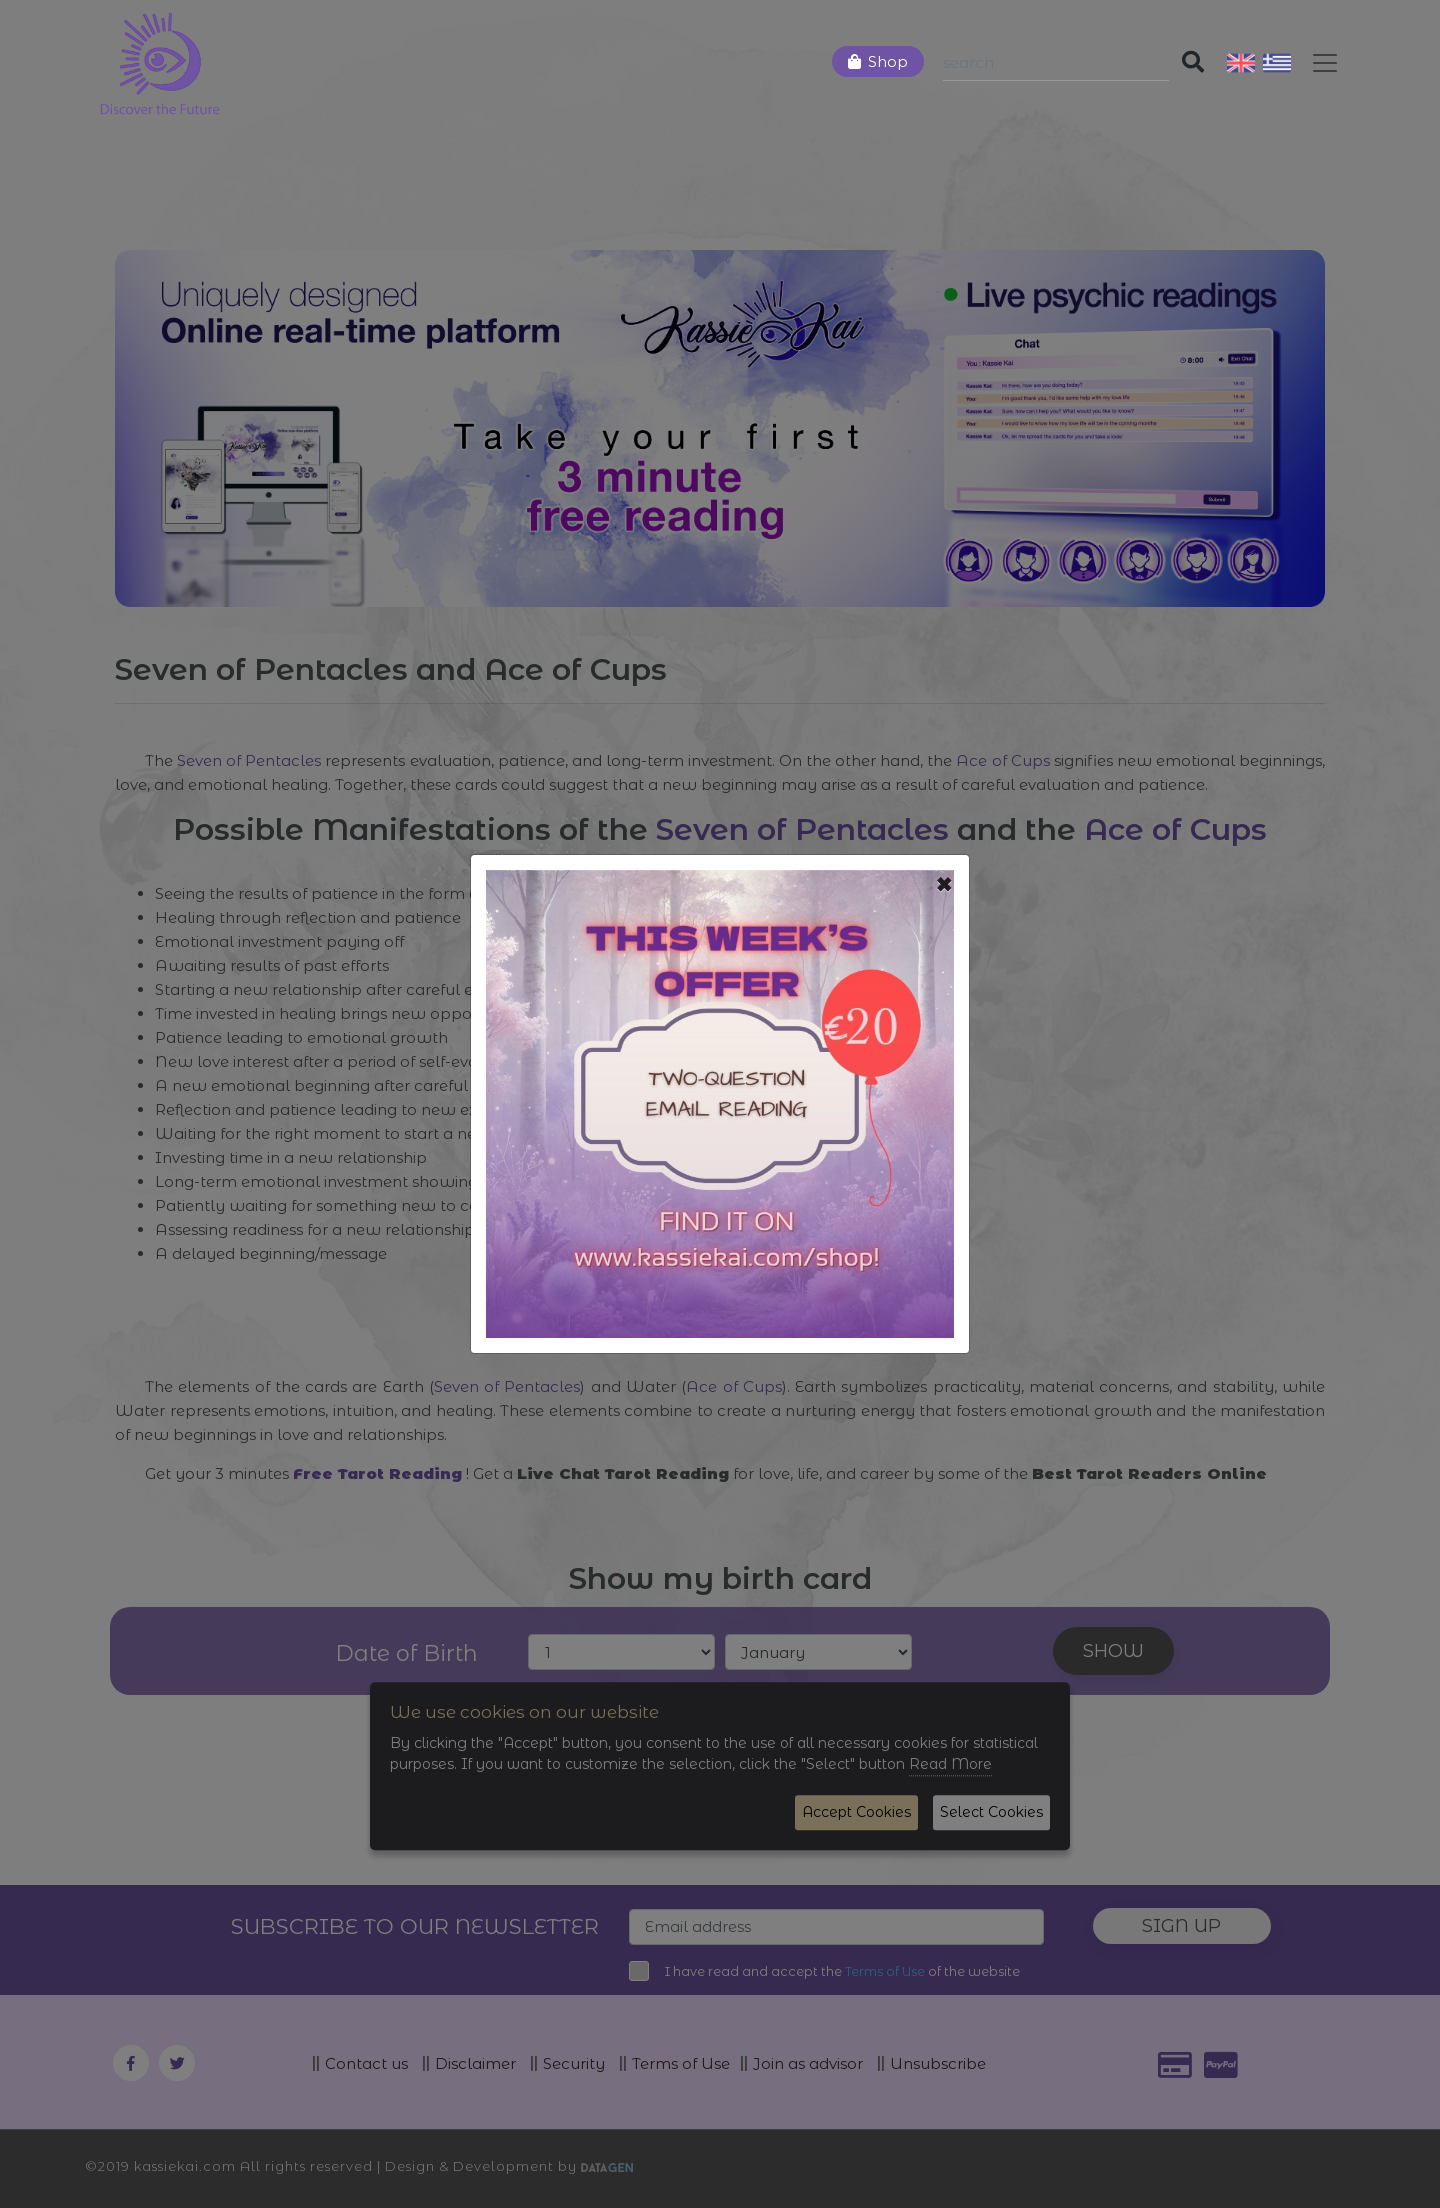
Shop (888, 61)
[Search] (1056, 63)
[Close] (944, 885)
